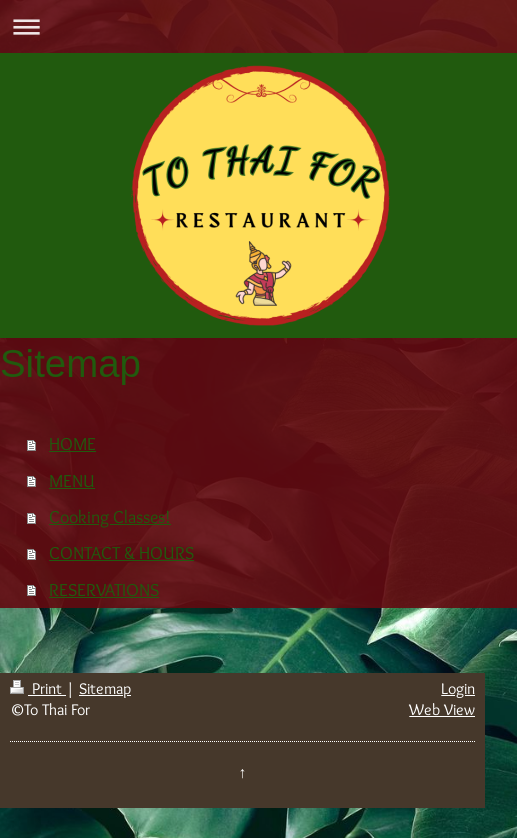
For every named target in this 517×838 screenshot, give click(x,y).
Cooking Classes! (110, 516)
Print (38, 688)
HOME (72, 443)
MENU (72, 480)
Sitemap (105, 688)
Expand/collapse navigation (258, 26)
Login (458, 688)
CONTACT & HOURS (121, 552)
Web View (442, 709)
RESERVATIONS (104, 589)
